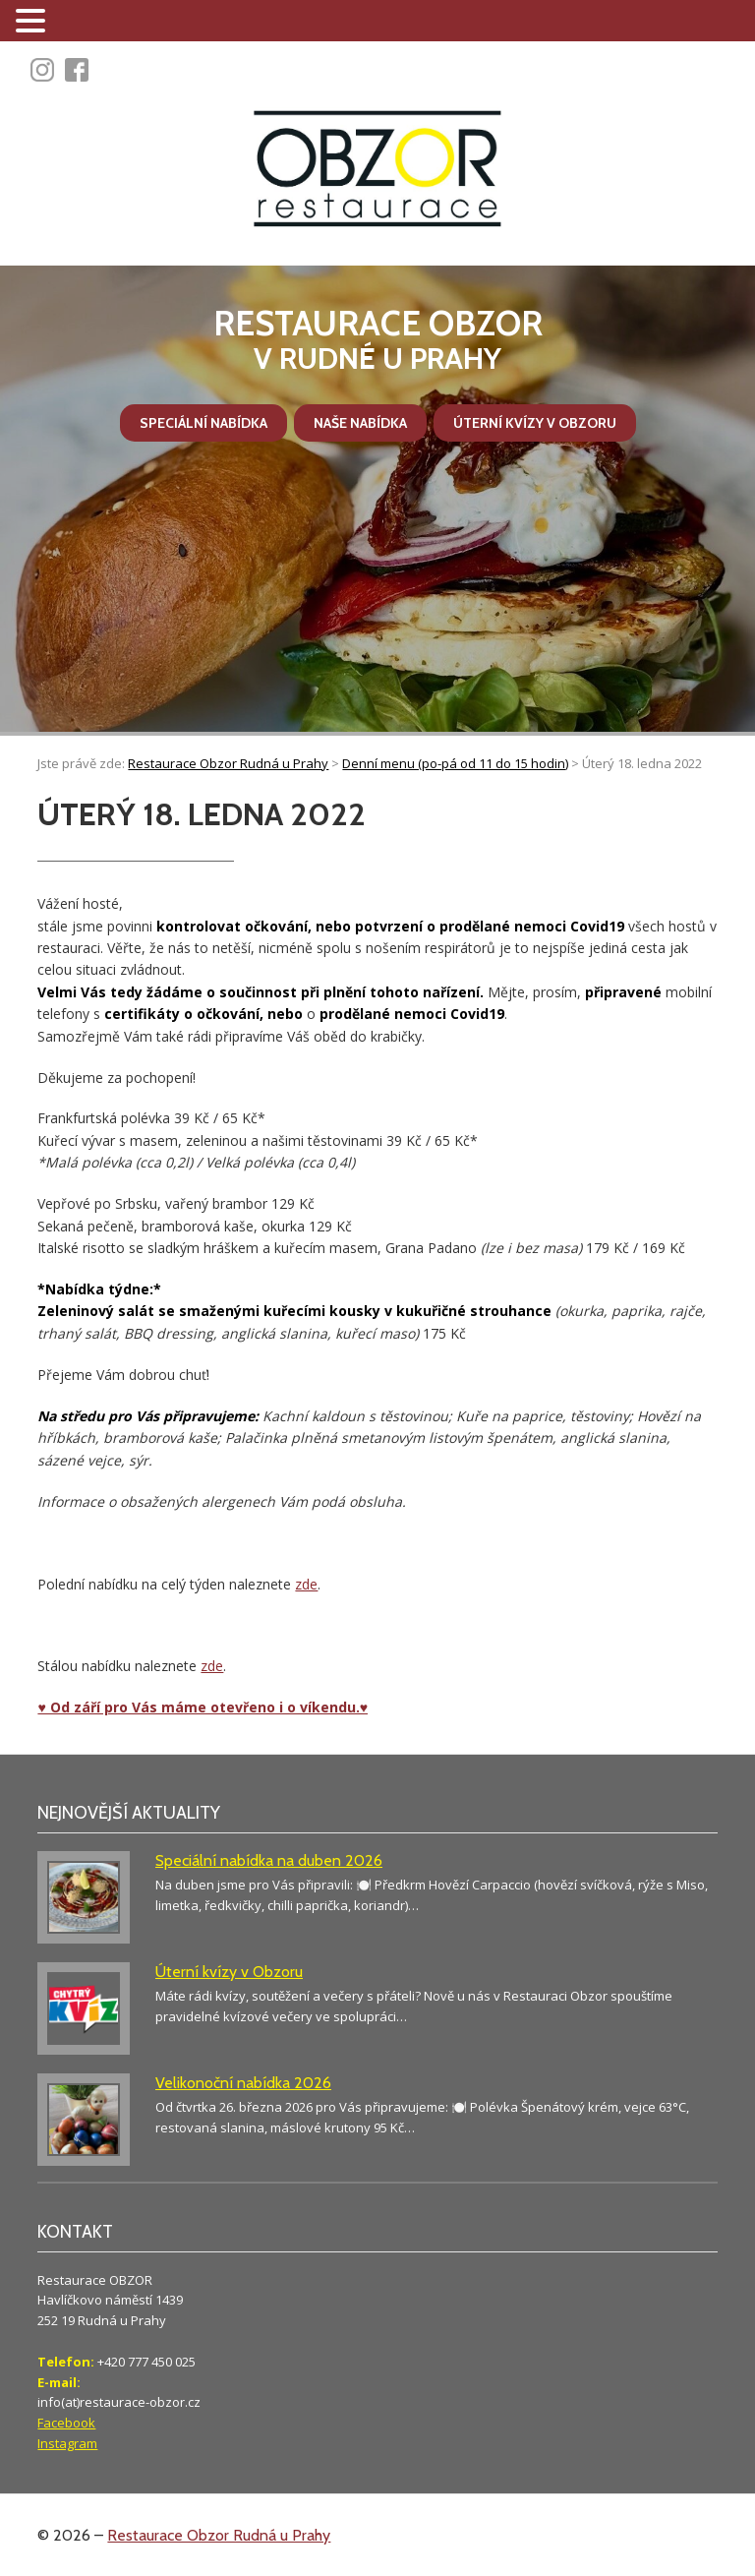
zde (306, 1584)
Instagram (67, 2443)
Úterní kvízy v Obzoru (534, 423)
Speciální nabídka (203, 423)
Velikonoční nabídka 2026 (243, 2082)
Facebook (66, 2422)
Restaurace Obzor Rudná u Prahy (218, 2535)
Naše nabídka (360, 423)
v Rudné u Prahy (377, 340)
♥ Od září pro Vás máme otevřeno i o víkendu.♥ (202, 1707)
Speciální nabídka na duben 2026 (268, 1860)
